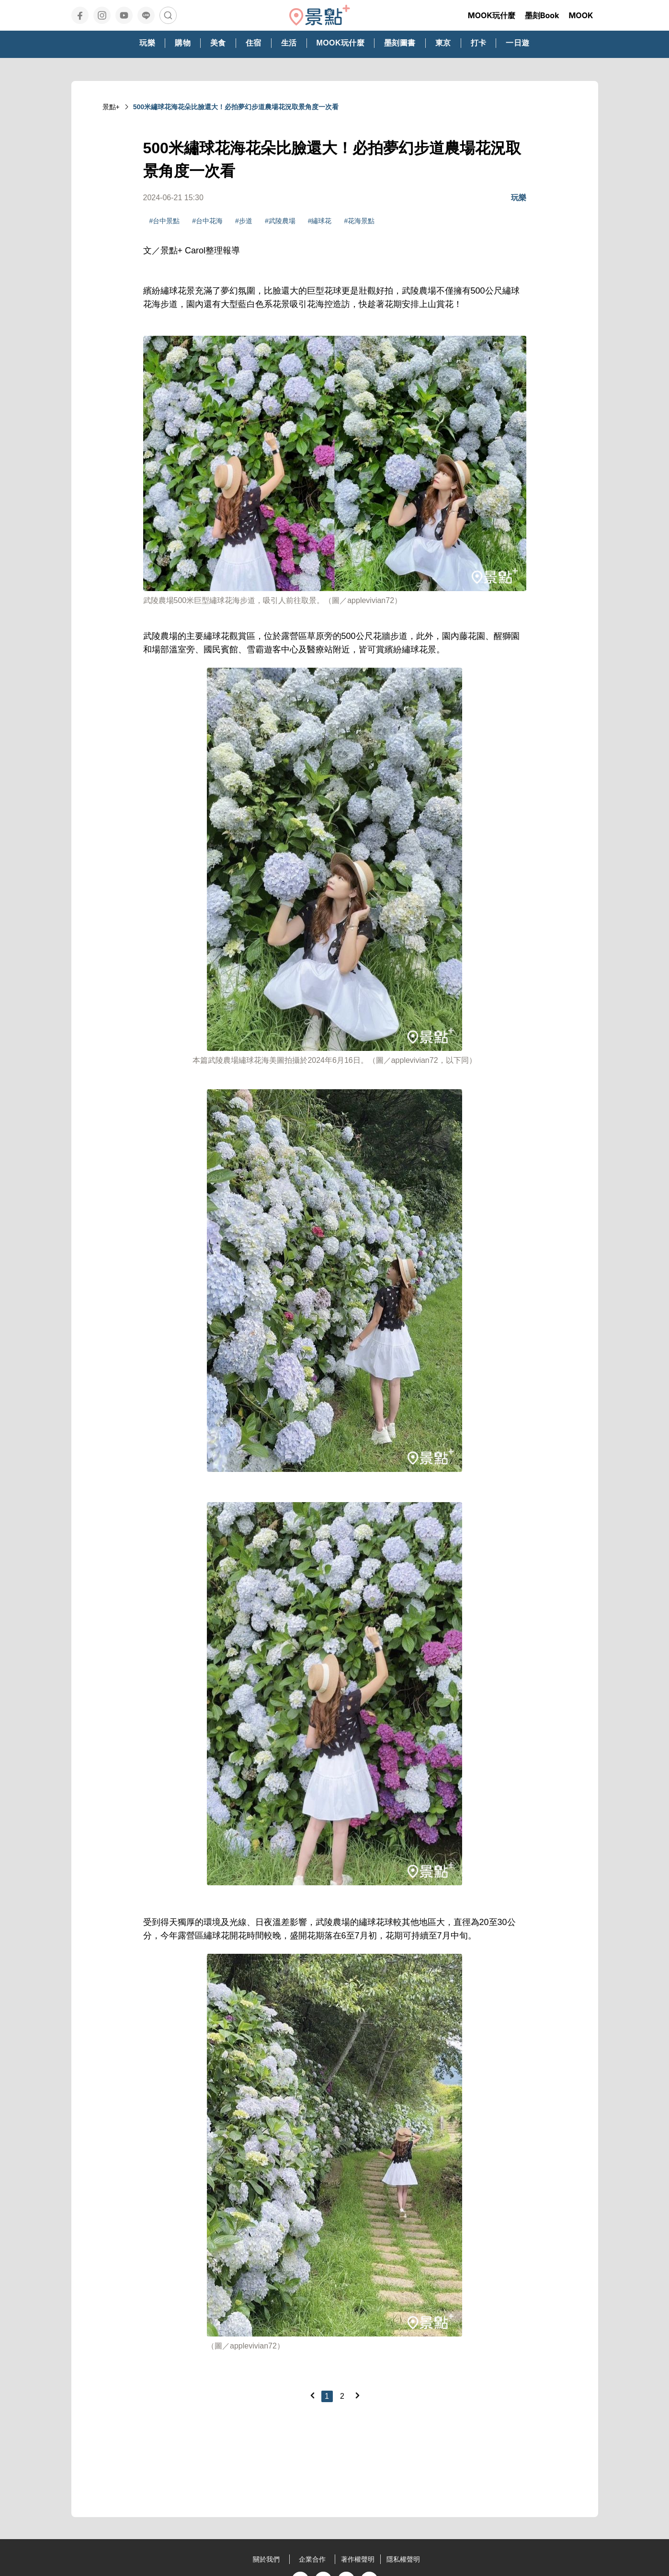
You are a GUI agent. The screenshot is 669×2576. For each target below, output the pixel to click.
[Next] (357, 2395)
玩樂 (518, 198)
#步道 (243, 221)
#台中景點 (164, 221)
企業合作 (312, 2559)
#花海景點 (359, 221)
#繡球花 (320, 221)
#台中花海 (207, 221)
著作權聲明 (357, 2559)
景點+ (111, 107)
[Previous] (312, 2395)
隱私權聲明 (403, 2559)
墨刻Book (542, 15)
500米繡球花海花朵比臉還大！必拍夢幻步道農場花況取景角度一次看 (236, 107)
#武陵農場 (280, 221)
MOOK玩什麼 (491, 15)
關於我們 (266, 2559)
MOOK (580, 15)
